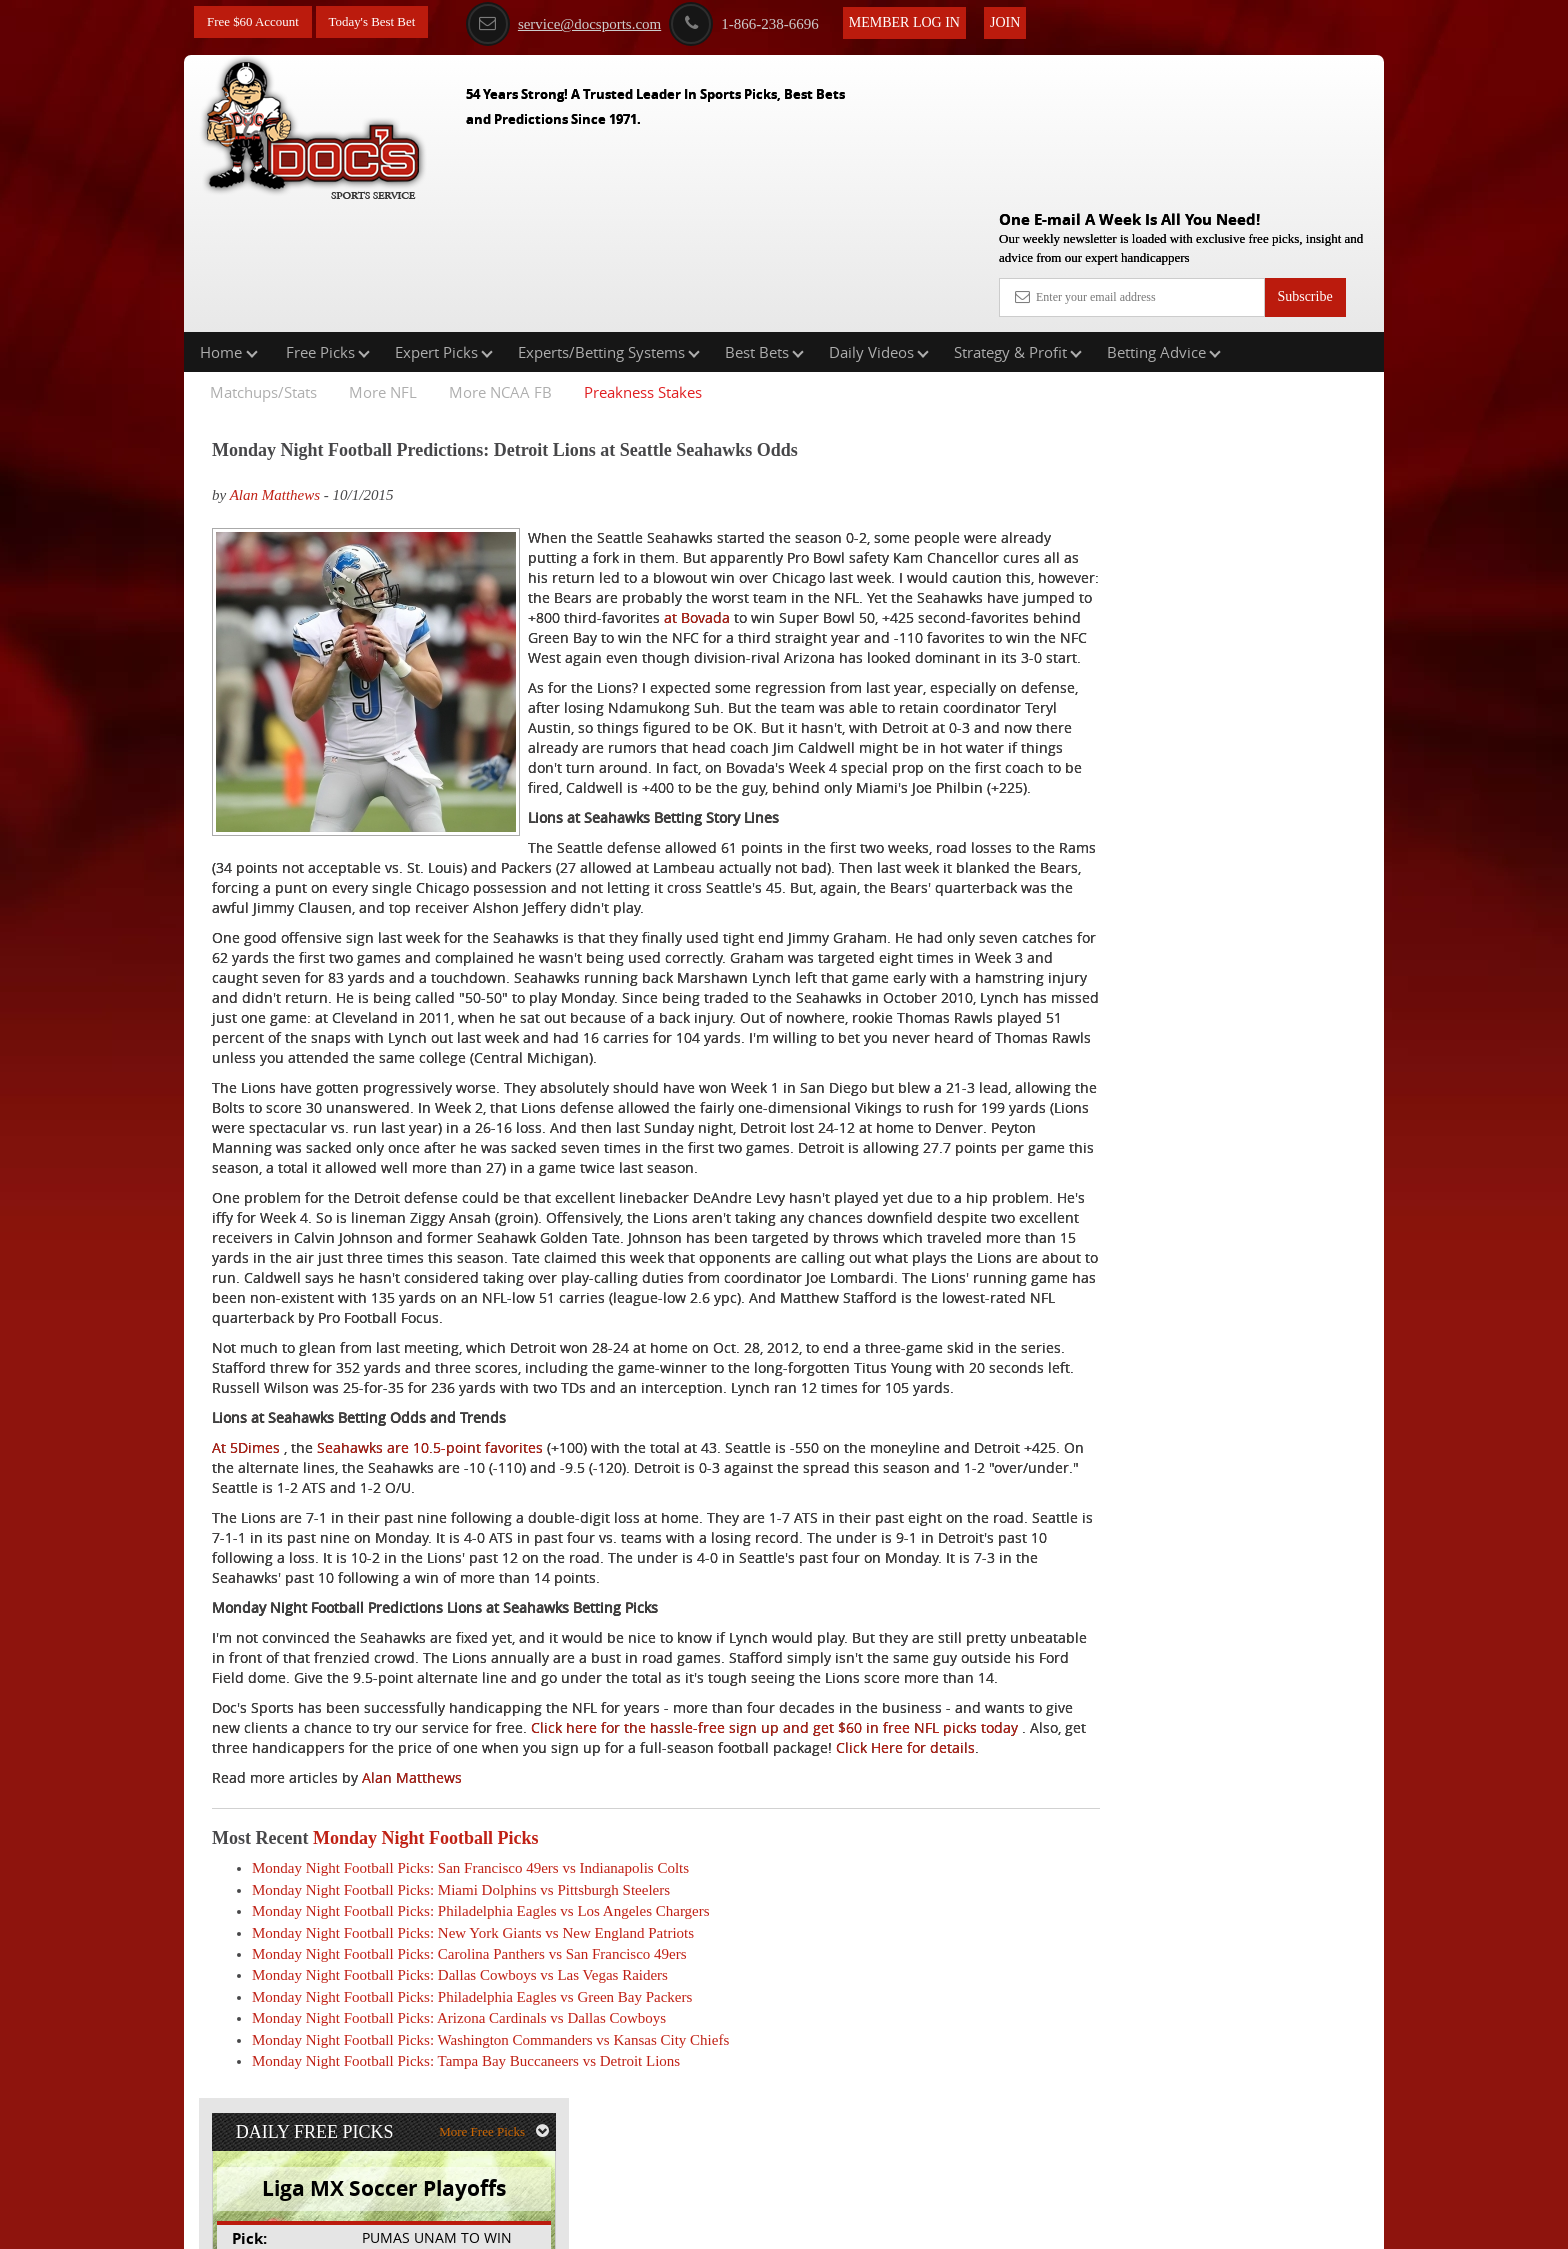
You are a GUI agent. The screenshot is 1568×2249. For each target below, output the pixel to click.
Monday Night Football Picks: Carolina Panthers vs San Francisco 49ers (469, 2046)
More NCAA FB (500, 264)
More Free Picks (1297, 331)
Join (1025, 21)
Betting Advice (1164, 224)
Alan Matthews (275, 367)
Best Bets (764, 224)
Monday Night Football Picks (426, 1930)
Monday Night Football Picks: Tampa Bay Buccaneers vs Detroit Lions (466, 2154)
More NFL (383, 264)
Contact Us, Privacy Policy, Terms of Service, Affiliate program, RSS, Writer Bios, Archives (896, 2224)
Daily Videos (879, 224)
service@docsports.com (583, 23)
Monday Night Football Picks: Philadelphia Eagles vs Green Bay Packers (472, 2089)
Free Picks (328, 224)
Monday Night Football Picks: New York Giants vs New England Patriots (473, 2025)
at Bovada (902, 509)
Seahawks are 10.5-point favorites (430, 1499)
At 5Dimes (246, 1499)
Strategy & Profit (1018, 224)
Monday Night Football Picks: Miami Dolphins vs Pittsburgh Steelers (461, 1982)
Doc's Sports (1206, 511)
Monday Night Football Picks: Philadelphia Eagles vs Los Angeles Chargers (481, 2004)
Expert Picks (444, 224)
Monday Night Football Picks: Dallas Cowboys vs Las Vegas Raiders (460, 2068)
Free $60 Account (257, 22)
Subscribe (1304, 152)
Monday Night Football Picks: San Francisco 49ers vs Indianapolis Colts (470, 1961)
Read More (1300, 664)
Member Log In (924, 21)
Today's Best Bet (383, 22)
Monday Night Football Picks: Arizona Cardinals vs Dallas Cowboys (459, 2111)
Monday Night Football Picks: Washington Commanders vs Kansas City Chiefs (490, 2132)
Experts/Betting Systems (609, 224)
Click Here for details (450, 1839)
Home (229, 224)
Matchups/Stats (263, 264)
